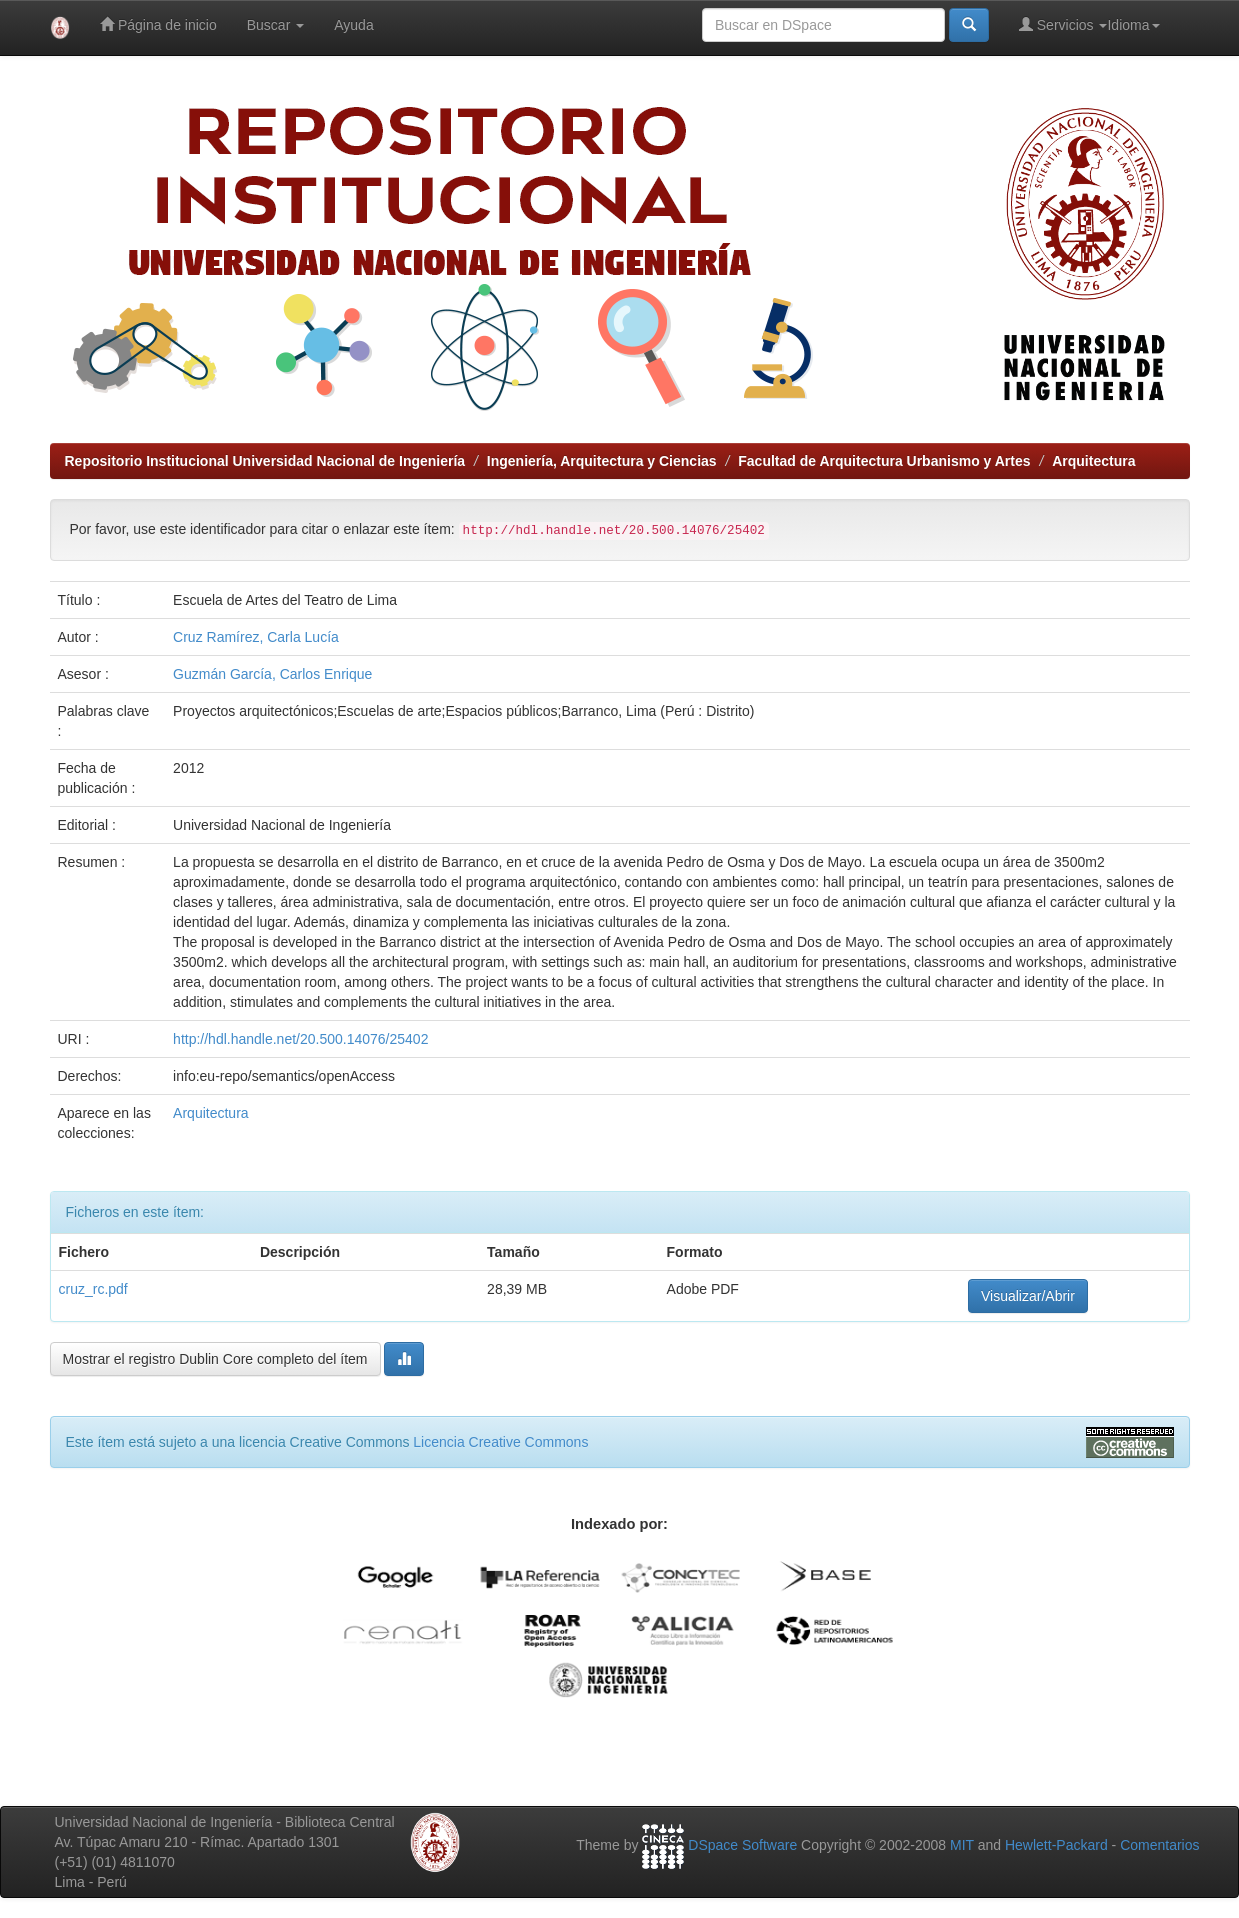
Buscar (275, 25)
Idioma (1133, 25)
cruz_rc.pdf (93, 1289)
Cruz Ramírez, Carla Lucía (256, 637)
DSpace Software (742, 1845)
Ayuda (353, 25)
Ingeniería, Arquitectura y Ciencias (602, 461)
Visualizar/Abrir (1028, 1296)
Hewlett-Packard (1056, 1845)
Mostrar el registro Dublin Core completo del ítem (215, 1359)
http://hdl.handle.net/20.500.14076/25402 (300, 1039)
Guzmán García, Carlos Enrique (272, 674)
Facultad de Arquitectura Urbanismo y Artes (884, 461)
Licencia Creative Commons (500, 1442)
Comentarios (1159, 1845)
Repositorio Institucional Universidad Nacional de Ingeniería (265, 461)
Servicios (1063, 24)
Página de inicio (158, 24)
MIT (962, 1845)
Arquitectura (1093, 461)
